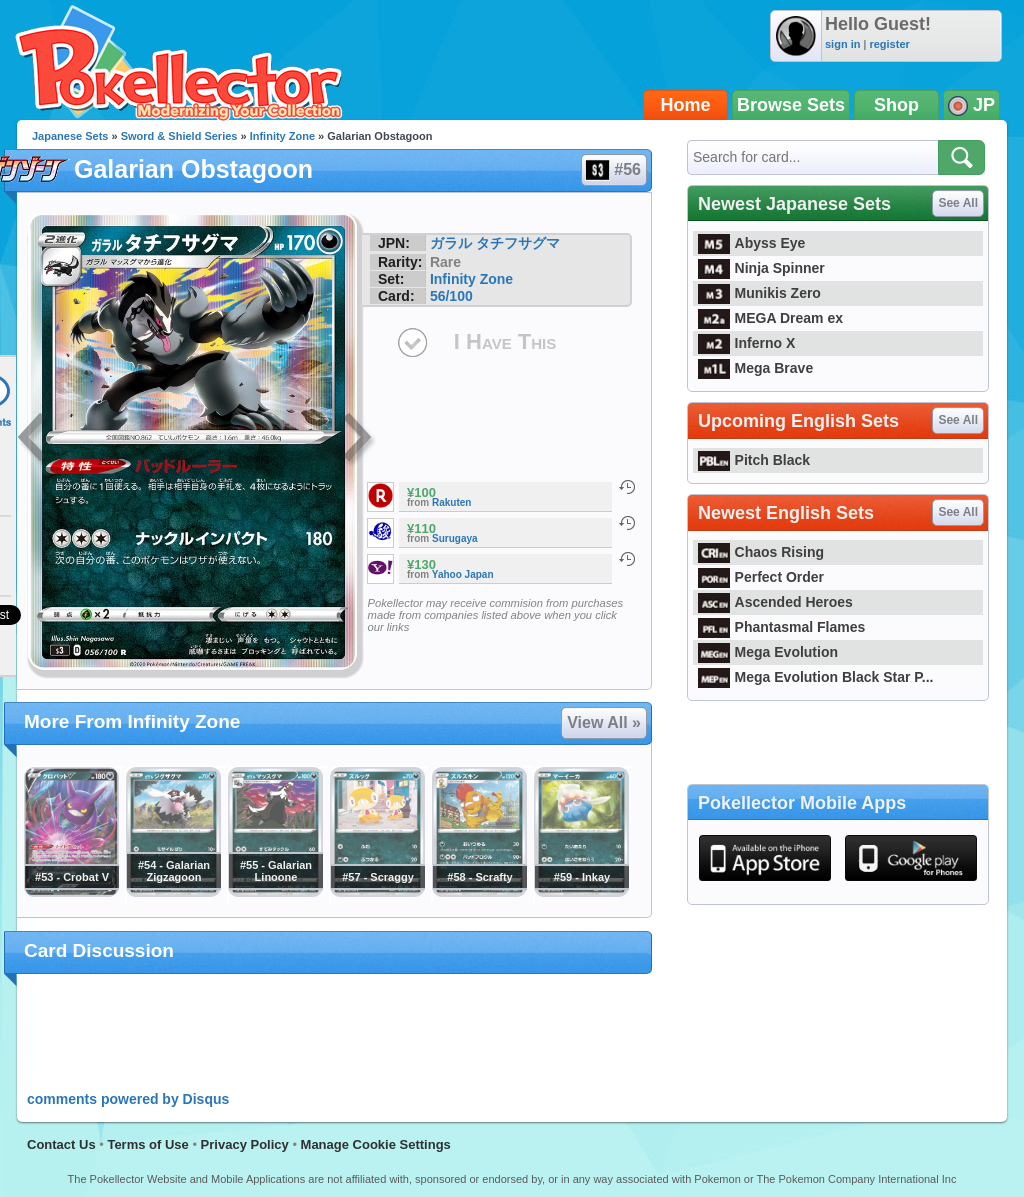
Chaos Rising (761, 552)
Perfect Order (761, 577)
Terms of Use (147, 1144)
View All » (604, 722)
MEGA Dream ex (770, 318)
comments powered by (128, 1099)
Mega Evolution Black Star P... (816, 677)
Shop (896, 105)
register (889, 44)
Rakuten (451, 502)
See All (958, 203)
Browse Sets (791, 105)
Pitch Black (754, 460)
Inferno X (746, 343)
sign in (842, 44)
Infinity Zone (282, 136)
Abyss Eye (751, 243)
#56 (613, 170)
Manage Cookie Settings (376, 1144)
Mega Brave (755, 368)
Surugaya (455, 538)
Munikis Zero (759, 293)
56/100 (451, 296)
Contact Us (61, 1144)
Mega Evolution (768, 652)
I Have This (505, 341)
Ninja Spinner (761, 268)
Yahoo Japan (463, 574)
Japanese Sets (70, 136)
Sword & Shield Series (179, 136)
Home (686, 105)
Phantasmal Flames (781, 627)
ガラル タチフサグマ (495, 243)
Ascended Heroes (775, 602)
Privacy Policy (245, 1144)
